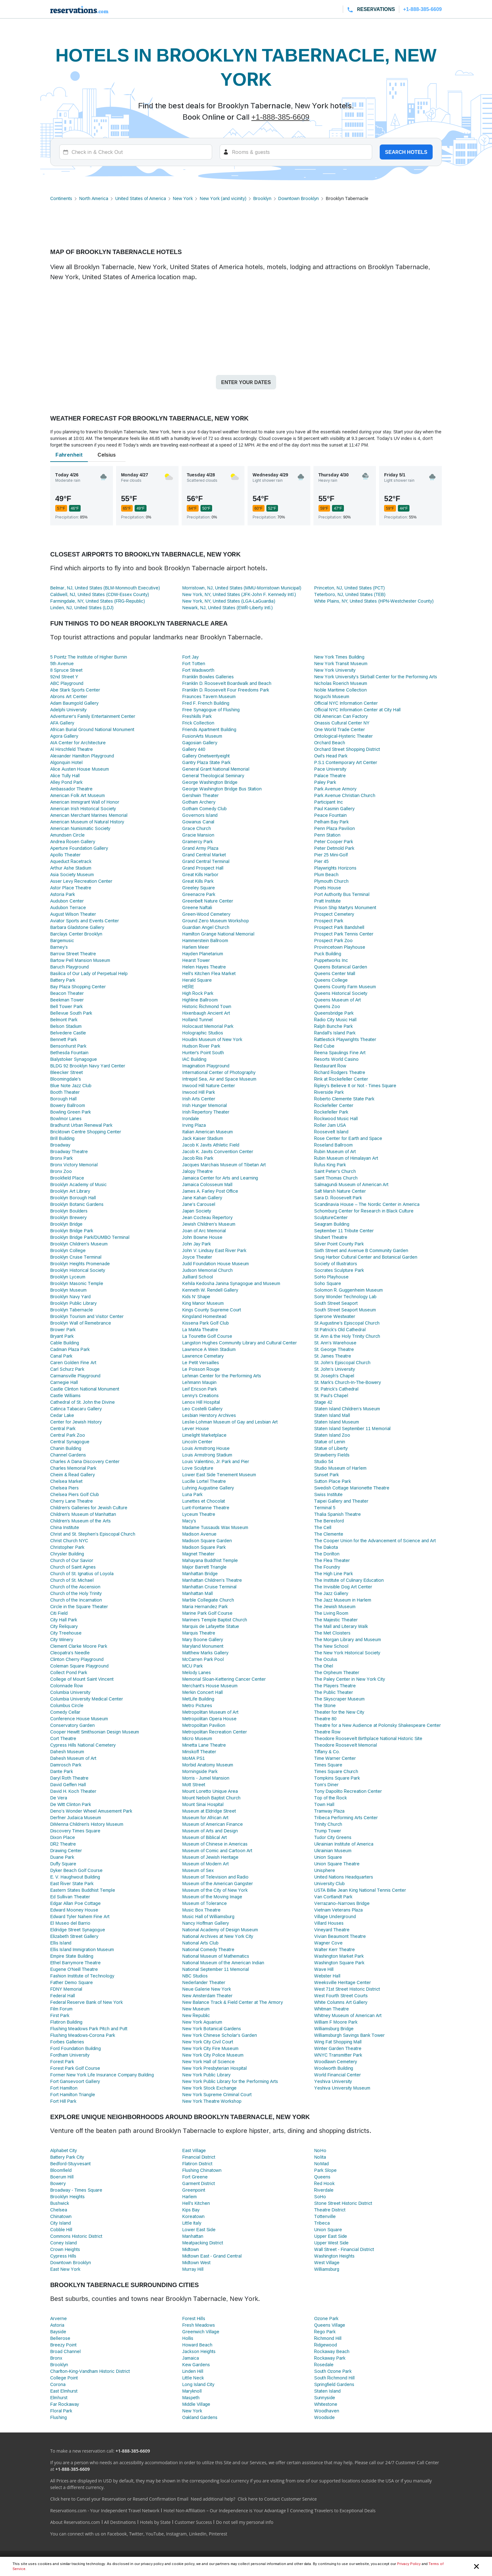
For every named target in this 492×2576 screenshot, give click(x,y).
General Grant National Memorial (215, 769)
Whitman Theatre (331, 2008)
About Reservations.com (75, 2522)
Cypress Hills (63, 2256)
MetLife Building (198, 1698)
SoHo (320, 2196)
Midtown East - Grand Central (212, 2256)
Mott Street (193, 1784)
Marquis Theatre (199, 1632)
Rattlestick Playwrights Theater (345, 1039)
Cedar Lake (62, 1415)
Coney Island (63, 2242)
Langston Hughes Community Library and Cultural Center (239, 1342)
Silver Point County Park (339, 1243)
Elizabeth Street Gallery (74, 1936)
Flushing (58, 2417)
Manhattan (192, 2236)
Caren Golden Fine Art (73, 1362)
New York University (335, 670)
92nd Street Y (64, 676)
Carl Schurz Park (67, 1369)
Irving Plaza (194, 1125)
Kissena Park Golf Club (205, 1323)
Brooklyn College (68, 1250)
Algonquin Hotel (66, 762)
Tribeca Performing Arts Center (346, 1817)
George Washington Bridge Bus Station (222, 788)
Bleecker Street (66, 1072)
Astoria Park (62, 894)
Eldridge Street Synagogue (77, 1929)
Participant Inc (328, 802)
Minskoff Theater (199, 1751)
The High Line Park (333, 1573)
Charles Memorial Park (73, 1468)
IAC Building (194, 1059)
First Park (59, 2015)
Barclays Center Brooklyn (76, 933)
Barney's (59, 947)
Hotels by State (155, 2522)
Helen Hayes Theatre (204, 966)
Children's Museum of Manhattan (83, 1514)
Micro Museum (197, 1738)
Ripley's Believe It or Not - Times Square (355, 1085)
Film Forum (61, 2008)
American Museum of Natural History (87, 821)
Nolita (320, 2157)
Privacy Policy (408, 2564)
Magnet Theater (198, 1553)
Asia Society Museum (72, 874)
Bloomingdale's (65, 1079)
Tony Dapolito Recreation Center (348, 1791)
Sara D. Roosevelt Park (338, 1197)
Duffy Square (63, 1863)
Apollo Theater (65, 854)
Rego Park (324, 2331)
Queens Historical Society (340, 993)
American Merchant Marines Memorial (88, 815)
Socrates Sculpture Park (339, 1270)
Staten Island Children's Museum (347, 1408)
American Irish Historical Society (83, 808)
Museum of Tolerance (204, 1903)
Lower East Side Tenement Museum (219, 1474)
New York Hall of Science (208, 2061)
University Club (329, 1883)
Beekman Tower (67, 999)
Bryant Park (62, 1336)
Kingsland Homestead (204, 1316)
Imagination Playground (205, 1065)
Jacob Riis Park (197, 1158)
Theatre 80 (325, 1718)
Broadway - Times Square (76, 2190)
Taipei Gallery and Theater (341, 1501)
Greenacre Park (198, 894)
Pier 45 (321, 861)
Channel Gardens (68, 1454)
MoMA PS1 (193, 1758)
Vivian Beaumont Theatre (340, 1936)
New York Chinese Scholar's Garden (219, 2035)
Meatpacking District (202, 2242)
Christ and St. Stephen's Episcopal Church (92, 1534)
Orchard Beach (329, 742)
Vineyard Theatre (331, 1929)
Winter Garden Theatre (337, 2048)
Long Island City (198, 2384)
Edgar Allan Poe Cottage (75, 1903)
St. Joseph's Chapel (334, 1375)
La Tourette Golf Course (207, 1336)
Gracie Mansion (198, 835)
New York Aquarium (202, 2022)
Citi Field (59, 1613)
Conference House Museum (79, 1718)
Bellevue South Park (71, 1013)
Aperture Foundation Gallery (79, 848)
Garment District (198, 2183)
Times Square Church (336, 1771)
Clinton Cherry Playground (77, 1659)
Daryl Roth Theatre (69, 1778)
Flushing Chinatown (202, 2170)
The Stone (325, 1705)
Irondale (190, 1118)
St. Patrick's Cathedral (336, 1388)
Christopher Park (67, 1547)
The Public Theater (333, 1692)
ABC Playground (66, 683)
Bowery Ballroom (67, 1105)
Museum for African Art (205, 1817)
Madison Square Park (204, 1547)
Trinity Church (328, 1824)
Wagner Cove (328, 1942)
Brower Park (63, 1329)
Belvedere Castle (68, 1032)
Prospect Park (328, 920)
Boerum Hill (61, 2176)
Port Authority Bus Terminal (341, 894)
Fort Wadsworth (198, 670)
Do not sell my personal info (244, 2522)
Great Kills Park (198, 881)
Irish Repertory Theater (206, 1111)
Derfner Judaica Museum (75, 1817)
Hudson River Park (201, 1046)
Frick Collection (198, 722)
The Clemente (328, 1534)
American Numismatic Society (80, 828)
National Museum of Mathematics (215, 1956)
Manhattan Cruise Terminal (209, 1586)
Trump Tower (327, 1830)
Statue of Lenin (329, 1441)
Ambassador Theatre (71, 788)
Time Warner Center (335, 1758)
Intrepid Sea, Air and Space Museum (219, 1079)
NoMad (321, 2163)
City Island (60, 2223)
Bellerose (60, 2338)
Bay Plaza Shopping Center (78, 986)
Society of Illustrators (335, 1263)
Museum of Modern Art (205, 1863)
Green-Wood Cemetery (206, 914)
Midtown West (196, 2262)
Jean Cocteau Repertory (207, 1217)
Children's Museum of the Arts (80, 1520)
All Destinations (120, 2522)
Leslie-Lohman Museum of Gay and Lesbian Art (230, 1421)
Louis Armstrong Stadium (207, 1454)
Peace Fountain (330, 815)
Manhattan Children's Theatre (212, 1580)
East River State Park (72, 1883)
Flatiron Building (66, 2022)
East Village (194, 2150)
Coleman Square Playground (79, 1665)
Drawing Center (66, 1850)
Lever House (195, 1428)
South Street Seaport (335, 1303)
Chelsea (58, 2209)
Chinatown (61, 2216)
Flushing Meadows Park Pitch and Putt (88, 2028)
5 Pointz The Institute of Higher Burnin (88, 656)
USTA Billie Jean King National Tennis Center (360, 1890)
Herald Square (197, 980)
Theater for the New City (339, 1712)
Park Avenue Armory (335, 788)
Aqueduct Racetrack (70, 861)
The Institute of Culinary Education (349, 1580)
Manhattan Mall (197, 1593)
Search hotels (406, 152)
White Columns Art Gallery (340, 2002)
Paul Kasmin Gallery (334, 808)
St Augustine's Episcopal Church (346, 1323)
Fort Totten (193, 663)
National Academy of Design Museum (220, 1929)
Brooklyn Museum (68, 1290)
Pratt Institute (327, 900)
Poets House (327, 887)
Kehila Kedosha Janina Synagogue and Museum (231, 1283)
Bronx (56, 2358)
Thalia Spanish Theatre (337, 1514)
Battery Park (62, 980)
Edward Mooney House (74, 1909)
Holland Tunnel (197, 1019)
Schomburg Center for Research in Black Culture (364, 1210)
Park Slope (325, 2170)
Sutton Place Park (332, 1481)
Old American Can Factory (341, 716)
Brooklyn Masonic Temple (76, 1283)
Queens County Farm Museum (345, 986)
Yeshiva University (333, 2081)
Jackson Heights (199, 2351)
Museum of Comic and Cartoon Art (217, 1850)
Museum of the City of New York (215, 1890)
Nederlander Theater (203, 1982)
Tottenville (325, 2216)
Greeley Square (198, 887)
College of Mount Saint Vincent (82, 1679)
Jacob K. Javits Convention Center (217, 1151)
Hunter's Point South (203, 1052)
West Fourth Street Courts (341, 1995)
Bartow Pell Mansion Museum (80, 960)
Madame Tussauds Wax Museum (215, 1527)
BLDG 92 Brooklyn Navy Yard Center (88, 1065)
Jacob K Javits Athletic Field (210, 1144)
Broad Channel (65, 2351)
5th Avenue (62, 663)
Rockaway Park (329, 2358)
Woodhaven (326, 2410)
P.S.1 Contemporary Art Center (345, 762)
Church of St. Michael (72, 1580)
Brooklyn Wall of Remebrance (80, 1323)
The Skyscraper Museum (339, 1698)
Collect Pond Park (68, 1672)
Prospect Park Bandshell (339, 927)
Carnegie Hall (64, 1382)
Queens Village (329, 2325)
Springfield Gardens (334, 2384)
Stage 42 (323, 1402)
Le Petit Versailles (200, 1362)
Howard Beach (197, 2344)
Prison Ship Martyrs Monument (345, 907)
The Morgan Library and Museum (347, 1639)
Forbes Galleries (67, 2041)
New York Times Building (339, 656)
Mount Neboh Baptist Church (211, 1797)
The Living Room (331, 1613)
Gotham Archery (199, 802)
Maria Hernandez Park (205, 1606)
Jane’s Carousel (198, 1204)
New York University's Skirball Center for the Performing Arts (375, 676)
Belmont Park (64, 1019)
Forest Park (62, 2061)
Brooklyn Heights (67, 2196)
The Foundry (327, 1567)
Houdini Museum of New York (212, 1039)
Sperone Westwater (334, 1316)
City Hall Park (63, 1619)
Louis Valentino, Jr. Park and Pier (215, 1461)
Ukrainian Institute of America (343, 1844)
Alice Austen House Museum (79, 769)
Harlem (189, 2196)
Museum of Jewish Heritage (210, 1857)
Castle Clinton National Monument (84, 1388)
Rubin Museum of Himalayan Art (346, 1158)
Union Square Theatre (336, 1863)
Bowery (58, 2183)
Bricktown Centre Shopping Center (85, 1131)
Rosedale (324, 2364)
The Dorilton (327, 1553)
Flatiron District (197, 2163)
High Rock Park (197, 993)
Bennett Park (63, 1039)
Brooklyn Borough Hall (73, 1197)
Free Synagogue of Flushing (211, 709)
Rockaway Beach (331, 2351)
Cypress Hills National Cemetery (83, 1745)
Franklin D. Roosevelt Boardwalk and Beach (226, 683)
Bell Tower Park (66, 1006)
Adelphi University (68, 709)
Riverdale (324, 2190)
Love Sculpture (198, 1468)
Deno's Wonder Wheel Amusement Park (91, 1811)
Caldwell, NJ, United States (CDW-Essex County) (99, 594)
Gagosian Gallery (199, 742)
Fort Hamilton (64, 2088)
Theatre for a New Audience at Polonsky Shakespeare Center (377, 1725)
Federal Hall (62, 1995)
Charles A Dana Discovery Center (85, 1461)
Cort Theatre (63, 1738)
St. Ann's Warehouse (335, 1342)
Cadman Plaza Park (70, 1349)
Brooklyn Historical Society (77, 1270)
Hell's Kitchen (196, 2203)
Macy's (189, 1520)
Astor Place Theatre (70, 887)
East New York (65, 2269)
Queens (322, 2176)
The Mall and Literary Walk (341, 1626)
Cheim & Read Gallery (72, 1474)
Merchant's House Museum (210, 1685)
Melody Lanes (196, 1672)
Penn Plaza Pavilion (334, 828)
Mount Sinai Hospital (203, 1804)
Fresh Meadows (198, 2325)
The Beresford (329, 1520)
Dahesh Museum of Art (73, 1758)
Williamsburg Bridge (334, 2028)
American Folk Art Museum (77, 795)
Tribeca (321, 2223)
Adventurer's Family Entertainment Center (92, 716)
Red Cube (324, 1046)
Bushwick (59, 2203)
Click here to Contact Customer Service (277, 2499)
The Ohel (323, 1665)
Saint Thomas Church (335, 1177)
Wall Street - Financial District (344, 2249)
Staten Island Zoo (332, 1435)
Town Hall (324, 1804)
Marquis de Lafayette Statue (210, 1626)
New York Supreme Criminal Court (217, 2094)
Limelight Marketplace (204, 1435)
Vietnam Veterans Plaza (338, 1909)
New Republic (196, 2015)
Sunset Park (326, 1474)
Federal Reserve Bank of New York (86, 2002)
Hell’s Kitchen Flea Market (209, 973)
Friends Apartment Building (209, 729)
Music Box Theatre (201, 1909)
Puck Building (327, 953)
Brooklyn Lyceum (67, 1276)
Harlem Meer (195, 947)
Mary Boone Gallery (202, 1639)
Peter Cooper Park (333, 841)
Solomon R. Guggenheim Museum (348, 1290)
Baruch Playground (69, 966)
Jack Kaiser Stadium (202, 1138)
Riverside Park (329, 1092)
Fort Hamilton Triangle (72, 2094)
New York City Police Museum (212, 2055)
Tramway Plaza (329, 1811)
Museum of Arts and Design (210, 1830)
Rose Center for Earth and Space (348, 1138)
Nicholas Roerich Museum (340, 683)
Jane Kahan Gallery (202, 1197)
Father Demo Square (71, 1982)
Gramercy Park (197, 841)
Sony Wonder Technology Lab (345, 1296)
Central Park (63, 1428)
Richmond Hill (327, 2338)
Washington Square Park (339, 1962)
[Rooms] (296, 152)
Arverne (58, 2318)
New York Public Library (206, 2074)
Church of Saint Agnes (73, 1567)
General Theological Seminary (213, 775)
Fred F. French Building (205, 703)
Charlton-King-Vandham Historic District (90, 2371)
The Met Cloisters (332, 1632)
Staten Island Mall (332, 1415)
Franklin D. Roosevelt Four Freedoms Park (225, 689)
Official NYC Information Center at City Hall (357, 709)
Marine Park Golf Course (207, 1613)
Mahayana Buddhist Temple (210, 1560)
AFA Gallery (62, 722)
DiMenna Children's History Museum (86, 1824)
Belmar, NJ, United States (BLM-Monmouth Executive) (105, 587)
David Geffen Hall (68, 1784)
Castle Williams (65, 1395)
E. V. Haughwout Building (75, 1876)
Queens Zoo (327, 1006)
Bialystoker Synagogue (73, 1059)
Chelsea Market (66, 1481)
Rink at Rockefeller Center (341, 1079)
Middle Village (196, 2404)
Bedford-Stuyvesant (70, 2163)
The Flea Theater (332, 1560)
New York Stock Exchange (209, 2088)
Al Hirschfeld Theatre (71, 749)
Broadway (60, 1144)
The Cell (322, 1527)
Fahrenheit (69, 455)
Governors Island (200, 815)
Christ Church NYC (69, 1540)
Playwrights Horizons (335, 867)
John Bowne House (202, 1237)
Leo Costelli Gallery (202, 1408)
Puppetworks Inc (331, 960)
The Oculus (325, 1659)
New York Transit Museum (340, 663)
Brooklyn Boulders (69, 1210)
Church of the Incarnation (76, 1600)
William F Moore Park (335, 2022)
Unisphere (324, 1870)
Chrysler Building (67, 1553)
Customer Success (193, 2522)
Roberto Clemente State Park (344, 1098)
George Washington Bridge (210, 782)
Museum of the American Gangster (217, 1883)
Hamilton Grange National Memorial (218, 933)
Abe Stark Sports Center (75, 689)
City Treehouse (66, 1632)
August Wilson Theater (73, 914)
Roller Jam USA (330, 1125)
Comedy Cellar (65, 1712)
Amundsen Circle (67, 835)
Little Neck (193, 2377)
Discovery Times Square (75, 1830)
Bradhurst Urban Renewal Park (81, 1125)
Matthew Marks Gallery (205, 1652)
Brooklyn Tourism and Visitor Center (87, 1316)
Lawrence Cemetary (203, 1356)
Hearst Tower (196, 960)
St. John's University (334, 1369)
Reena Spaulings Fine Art (340, 1052)
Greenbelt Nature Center (207, 900)
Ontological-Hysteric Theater (343, 736)
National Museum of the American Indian (223, 1962)
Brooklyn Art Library (70, 1191)
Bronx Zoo (61, 1171)
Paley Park (325, 782)
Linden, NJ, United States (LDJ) (82, 607)
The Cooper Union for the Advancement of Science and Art (375, 1540)
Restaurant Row (330, 1065)
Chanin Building (65, 1448)
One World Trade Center (339, 729)
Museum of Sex (198, 1870)
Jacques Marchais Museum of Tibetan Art (224, 1164)
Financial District (199, 2157)
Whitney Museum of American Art (348, 2015)
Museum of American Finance (212, 1824)
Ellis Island (60, 1942)
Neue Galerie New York (206, 1989)
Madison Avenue (199, 1534)
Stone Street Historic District (343, 2203)
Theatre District (329, 2209)
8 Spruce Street (66, 670)
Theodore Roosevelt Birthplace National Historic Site (368, 1738)
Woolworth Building (333, 2068)
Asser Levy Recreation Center (81, 881)
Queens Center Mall (334, 973)
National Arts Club (200, 1942)
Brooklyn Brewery (68, 1217)
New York (183, 198)
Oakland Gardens (199, 2417)
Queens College (331, 980)
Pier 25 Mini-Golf (331, 854)
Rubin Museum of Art (335, 1151)
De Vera (58, 1797)
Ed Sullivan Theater (70, 1896)
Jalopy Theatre (197, 1171)
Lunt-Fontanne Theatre (205, 1507)
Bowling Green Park (70, 1111)
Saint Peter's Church (335, 1171)
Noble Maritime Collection (340, 689)
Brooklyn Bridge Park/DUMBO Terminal (89, 1237)
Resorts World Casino (336, 1059)
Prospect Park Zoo (333, 940)
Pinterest (218, 2534)
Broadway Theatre (69, 1151)
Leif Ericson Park (199, 1388)
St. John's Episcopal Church (342, 1362)
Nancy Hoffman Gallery (205, 1923)
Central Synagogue (69, 1441)
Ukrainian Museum (332, 1850)
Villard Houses (328, 1923)
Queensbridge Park (333, 1013)
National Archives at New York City (217, 1936)
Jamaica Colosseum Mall (207, 1184)
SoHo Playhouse (331, 1276)
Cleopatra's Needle (70, 1652)
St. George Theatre (334, 1349)
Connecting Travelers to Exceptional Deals (333, 2511)
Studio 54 (323, 1461)
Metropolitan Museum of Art (210, 1712)
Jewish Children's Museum (209, 1224)
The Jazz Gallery (331, 1593)
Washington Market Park (339, 1956)
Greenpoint (194, 2190)
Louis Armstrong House (206, 1448)
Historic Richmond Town (206, 1006)
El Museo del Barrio (70, 1923)
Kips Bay (191, 2209)
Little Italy (191, 2223)
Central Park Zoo (67, 1435)
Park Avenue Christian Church (344, 795)
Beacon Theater (67, 993)
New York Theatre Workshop (212, 2101)
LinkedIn (197, 2534)
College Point (64, 2377)
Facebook (117, 2534)
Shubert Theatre (330, 1237)
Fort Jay (190, 656)
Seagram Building (331, 1224)
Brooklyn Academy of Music (78, 1184)
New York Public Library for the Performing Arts (230, 2081)
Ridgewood (325, 2344)
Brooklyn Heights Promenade (80, 1263)
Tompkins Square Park (337, 1778)
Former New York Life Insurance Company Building (102, 2074)
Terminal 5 (324, 1507)
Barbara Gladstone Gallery (77, 927)
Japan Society (196, 1210)
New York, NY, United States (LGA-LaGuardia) (228, 601)
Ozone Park (326, 2318)
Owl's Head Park (330, 755)
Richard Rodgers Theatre (339, 1072)
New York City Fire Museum (210, 2048)
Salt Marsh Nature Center (340, 1191)
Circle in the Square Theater (79, 1606)
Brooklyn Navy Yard (70, 1296)
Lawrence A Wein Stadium (209, 1349)
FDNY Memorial (66, 1989)
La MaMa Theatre (200, 1329)
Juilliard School (197, 1276)
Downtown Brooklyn (298, 198)
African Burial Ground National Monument (92, 729)
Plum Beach (326, 874)
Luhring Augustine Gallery (208, 1487)
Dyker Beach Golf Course (76, 1870)
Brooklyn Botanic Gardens (77, 1204)
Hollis (187, 2338)
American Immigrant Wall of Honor (84, 802)
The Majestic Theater (335, 1619)
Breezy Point (63, 2344)
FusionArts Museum (202, 736)
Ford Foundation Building (75, 2048)
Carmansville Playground (75, 1375)
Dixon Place (62, 1837)
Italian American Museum (207, 1131)
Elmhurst (58, 2397)
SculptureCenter (331, 1217)
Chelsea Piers (64, 1487)
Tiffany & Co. (327, 1751)
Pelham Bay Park (331, 821)
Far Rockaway (64, 2404)
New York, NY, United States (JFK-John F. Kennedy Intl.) (239, 594)
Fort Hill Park (63, 2101)
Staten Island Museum (336, 1421)
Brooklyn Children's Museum (79, 1243)
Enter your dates (246, 382)
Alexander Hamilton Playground (82, 755)
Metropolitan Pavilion (203, 1725)
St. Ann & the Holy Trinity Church (347, 1336)
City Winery (61, 1639)
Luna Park (192, 1494)
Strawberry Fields (332, 1454)
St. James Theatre (332, 1356)
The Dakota (326, 1547)
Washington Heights (334, 2256)
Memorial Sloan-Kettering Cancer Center (224, 1679)
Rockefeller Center (333, 1105)
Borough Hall (63, 1098)
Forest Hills (193, 2318)
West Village (327, 2262)
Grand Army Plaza (200, 848)
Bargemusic (62, 940)
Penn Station (327, 835)
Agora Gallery (64, 736)
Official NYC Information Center (346, 703)
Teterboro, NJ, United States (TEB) (349, 594)
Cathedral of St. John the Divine (82, 1402)
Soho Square (327, 1283)
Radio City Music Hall (335, 1019)
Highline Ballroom (200, 999)
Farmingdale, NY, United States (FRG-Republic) (97, 601)
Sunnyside (324, 2397)
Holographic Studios (202, 1032)
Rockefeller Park (331, 1111)
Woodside (324, 2417)
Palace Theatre (330, 775)
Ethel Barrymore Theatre (75, 1962)
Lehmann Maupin (199, 1382)
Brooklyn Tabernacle (71, 1309)
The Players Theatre (335, 1685)
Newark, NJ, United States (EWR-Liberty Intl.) (227, 607)
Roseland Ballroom (333, 1144)
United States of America (140, 198)
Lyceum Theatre (198, 1514)
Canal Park (61, 1356)
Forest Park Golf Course (75, 2068)
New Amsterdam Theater (207, 1995)
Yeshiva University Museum (342, 2088)
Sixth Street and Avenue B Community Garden (361, 1250)
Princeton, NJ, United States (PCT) (349, 587)
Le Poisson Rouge (201, 1369)
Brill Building (62, 1138)
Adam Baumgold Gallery (74, 703)
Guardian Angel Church (205, 927)
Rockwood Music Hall (336, 1118)
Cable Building (64, 1342)
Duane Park (62, 1857)
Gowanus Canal (198, 821)
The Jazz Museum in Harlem (342, 1600)
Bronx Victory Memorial (74, 1164)
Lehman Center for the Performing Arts (221, 1375)
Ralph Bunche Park (333, 1026)
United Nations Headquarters (343, 1876)
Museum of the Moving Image (212, 1896)
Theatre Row (327, 1731)
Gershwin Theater (200, 795)
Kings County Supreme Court (211, 1309)
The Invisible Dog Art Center (343, 1586)
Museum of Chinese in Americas (215, 1844)
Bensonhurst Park (68, 1046)
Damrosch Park (65, 1764)
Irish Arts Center (198, 1098)
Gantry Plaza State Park (206, 762)
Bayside (58, 2331)
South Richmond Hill (334, 2377)
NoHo (320, 2150)
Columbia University (70, 1692)
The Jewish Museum (334, 1606)
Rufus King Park (330, 1164)
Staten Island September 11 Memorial (352, 1428)
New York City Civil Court (207, 2041)
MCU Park (192, 1665)
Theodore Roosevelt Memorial (345, 1745)
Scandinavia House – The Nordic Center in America (367, 1204)
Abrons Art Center (68, 696)
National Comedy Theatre (208, 1949)
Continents (61, 198)
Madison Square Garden (207, 1540)
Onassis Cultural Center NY (341, 722)
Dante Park (61, 1771)
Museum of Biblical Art (204, 1837)
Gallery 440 (193, 749)
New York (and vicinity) (223, 198)
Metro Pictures (197, 1705)
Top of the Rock (330, 1797)
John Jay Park (196, 1243)
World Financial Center (337, 2074)
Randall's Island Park (335, 1032)
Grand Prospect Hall (202, 867)
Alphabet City (63, 2150)
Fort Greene (195, 2176)
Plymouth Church (331, 881)
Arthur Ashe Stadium (70, 867)
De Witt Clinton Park (70, 1804)
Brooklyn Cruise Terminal (75, 1257)
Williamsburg (326, 2269)
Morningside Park (200, 1771)
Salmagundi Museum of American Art (351, 1184)
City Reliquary (64, 1626)
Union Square (328, 1857)
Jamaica (190, 2358)
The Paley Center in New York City (349, 1679)
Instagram (176, 2534)
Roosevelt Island (331, 1131)
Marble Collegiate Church (208, 1600)
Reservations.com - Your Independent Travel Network (104, 2511)
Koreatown (193, 2216)
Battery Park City (67, 2157)
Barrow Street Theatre (73, 953)
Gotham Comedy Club (204, 808)
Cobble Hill (61, 2229)
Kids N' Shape (196, 1296)
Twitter (136, 2534)
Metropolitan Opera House (209, 1718)
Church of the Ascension (75, 1586)
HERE (188, 986)
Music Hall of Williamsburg (208, 1916)
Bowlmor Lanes (66, 1118)
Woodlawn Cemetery (335, 2061)
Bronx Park (61, 1158)
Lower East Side (199, 2229)
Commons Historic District (76, 2236)
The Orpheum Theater (336, 1672)
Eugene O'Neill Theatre (74, 1969)
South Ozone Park (332, 2371)
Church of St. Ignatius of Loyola (82, 1573)
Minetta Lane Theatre (204, 1745)
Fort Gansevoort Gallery (75, 2081)
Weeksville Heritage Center (342, 1982)
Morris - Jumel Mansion (205, 1778)
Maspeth (191, 2397)
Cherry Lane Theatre (71, 1501)
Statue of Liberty (331, 1448)
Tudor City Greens (332, 1837)
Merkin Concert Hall (202, 1692)
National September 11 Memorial (215, 1969)
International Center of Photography (218, 1072)
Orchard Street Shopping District (347, 749)
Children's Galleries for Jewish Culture (88, 1507)
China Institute (64, 1527)
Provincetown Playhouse (339, 947)
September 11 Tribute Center (344, 1230)
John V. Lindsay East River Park (214, 1250)
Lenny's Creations (200, 1395)
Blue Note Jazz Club (70, 1085)
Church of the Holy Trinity (76, 1593)
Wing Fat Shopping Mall (337, 2041)
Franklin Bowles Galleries (208, 676)
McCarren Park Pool (203, 1659)
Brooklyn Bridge (66, 1224)
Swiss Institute (328, 1494)
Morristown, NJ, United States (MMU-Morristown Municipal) (241, 587)
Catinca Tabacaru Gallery (76, 1408)
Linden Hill (192, 2371)
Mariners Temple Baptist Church (214, 1619)
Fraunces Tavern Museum (209, 696)
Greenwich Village (200, 2331)
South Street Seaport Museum (345, 1309)
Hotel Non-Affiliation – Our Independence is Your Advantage (224, 2511)
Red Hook (324, 2183)
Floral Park (61, 2410)
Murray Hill (193, 2269)
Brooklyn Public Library (73, 1303)
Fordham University (69, 2055)
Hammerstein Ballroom (205, 940)
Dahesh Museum (67, 1751)
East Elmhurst (64, 2391)
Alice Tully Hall (65, 775)
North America (93, 198)
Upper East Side (330, 2236)
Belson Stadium (66, 1026)
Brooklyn (262, 198)
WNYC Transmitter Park (338, 2055)
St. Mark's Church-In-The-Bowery (347, 1382)
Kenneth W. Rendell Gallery (210, 1290)
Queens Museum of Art (337, 999)
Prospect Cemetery (334, 914)
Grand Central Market (204, 854)
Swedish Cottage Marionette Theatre (351, 1487)
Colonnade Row (66, 1685)
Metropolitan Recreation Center (214, 1731)
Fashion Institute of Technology (82, 1975)
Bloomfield (61, 2170)
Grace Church (196, 828)
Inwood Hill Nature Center (208, 1085)
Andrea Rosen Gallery (72, 841)
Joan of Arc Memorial (204, 1230)
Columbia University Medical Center (86, 1698)
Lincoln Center (197, 1441)
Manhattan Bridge (200, 1573)
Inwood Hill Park (198, 1092)
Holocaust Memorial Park (207, 1026)
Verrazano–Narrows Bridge (341, 1903)
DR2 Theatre (63, 1844)
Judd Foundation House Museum (215, 1263)
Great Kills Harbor (200, 874)
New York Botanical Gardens (211, 2028)
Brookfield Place (67, 1177)
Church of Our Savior (71, 1560)
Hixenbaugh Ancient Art (206, 1013)
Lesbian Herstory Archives (209, 1415)
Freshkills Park (197, 716)
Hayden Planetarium (202, 953)
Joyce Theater (197, 1257)
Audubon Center (67, 900)
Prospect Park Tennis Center (343, 933)
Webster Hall (327, 1975)
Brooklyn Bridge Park (71, 1230)
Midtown (190, 2249)
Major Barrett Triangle (204, 1567)
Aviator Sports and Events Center (84, 920)
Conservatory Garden (72, 1725)
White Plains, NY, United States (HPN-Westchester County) (374, 601)
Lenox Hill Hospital (201, 1402)
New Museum (196, 2008)
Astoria (57, 2325)
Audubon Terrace (68, 907)
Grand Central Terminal (206, 861)
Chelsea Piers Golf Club (74, 1494)
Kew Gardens (196, 2364)
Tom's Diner (326, 1784)
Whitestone (325, 2404)
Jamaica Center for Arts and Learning (220, 1177)
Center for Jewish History (76, 1421)
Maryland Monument (202, 1646)
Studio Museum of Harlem (340, 1468)
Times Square (328, 1764)
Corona (58, 2384)
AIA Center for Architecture (78, 742)
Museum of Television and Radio (215, 1876)
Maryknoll (192, 2391)
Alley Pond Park (66, 782)
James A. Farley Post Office (210, 1191)
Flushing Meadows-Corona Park (82, 2035)
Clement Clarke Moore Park (78, 1646)
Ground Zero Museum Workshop (215, 920)
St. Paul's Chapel (331, 1395)
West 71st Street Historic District (347, 1989)
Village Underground (335, 1916)
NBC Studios (195, 1975)
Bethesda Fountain (69, 1052)
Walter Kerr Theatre (334, 1949)
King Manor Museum (203, 1303)
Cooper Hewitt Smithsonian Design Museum (94, 1731)
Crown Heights (65, 2249)
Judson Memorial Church (207, 1270)
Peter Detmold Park (334, 848)
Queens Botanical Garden (340, 966)
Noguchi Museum (331, 696)
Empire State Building (71, 1956)
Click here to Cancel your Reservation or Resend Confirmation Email (119, 2499)
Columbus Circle (66, 1705)
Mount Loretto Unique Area (210, 1791)
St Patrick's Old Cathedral (340, 1329)
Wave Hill (324, 1969)
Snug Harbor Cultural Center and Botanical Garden (365, 1257)
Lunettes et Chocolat (203, 1501)
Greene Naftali (197, 907)
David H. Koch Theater (73, 1791)
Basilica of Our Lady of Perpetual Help (89, 973)
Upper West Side (331, 2242)
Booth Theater (65, 1092)
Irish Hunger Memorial (204, 1105)
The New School (331, 1646)
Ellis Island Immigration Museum (82, 1949)
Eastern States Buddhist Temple (82, 1890)
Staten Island (327, 2391)
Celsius (107, 455)
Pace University (330, 769)
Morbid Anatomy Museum (207, 1764)
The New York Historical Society (347, 1652)
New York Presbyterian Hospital (214, 2068)
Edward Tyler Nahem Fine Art (80, 1916)
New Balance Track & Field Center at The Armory (232, 2002)
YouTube (155, 2534)
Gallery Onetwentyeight (206, 755)
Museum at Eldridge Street (209, 1811)
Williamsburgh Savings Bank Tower (349, 2035)
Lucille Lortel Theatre (204, 1481)
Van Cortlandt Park (333, 1896)
